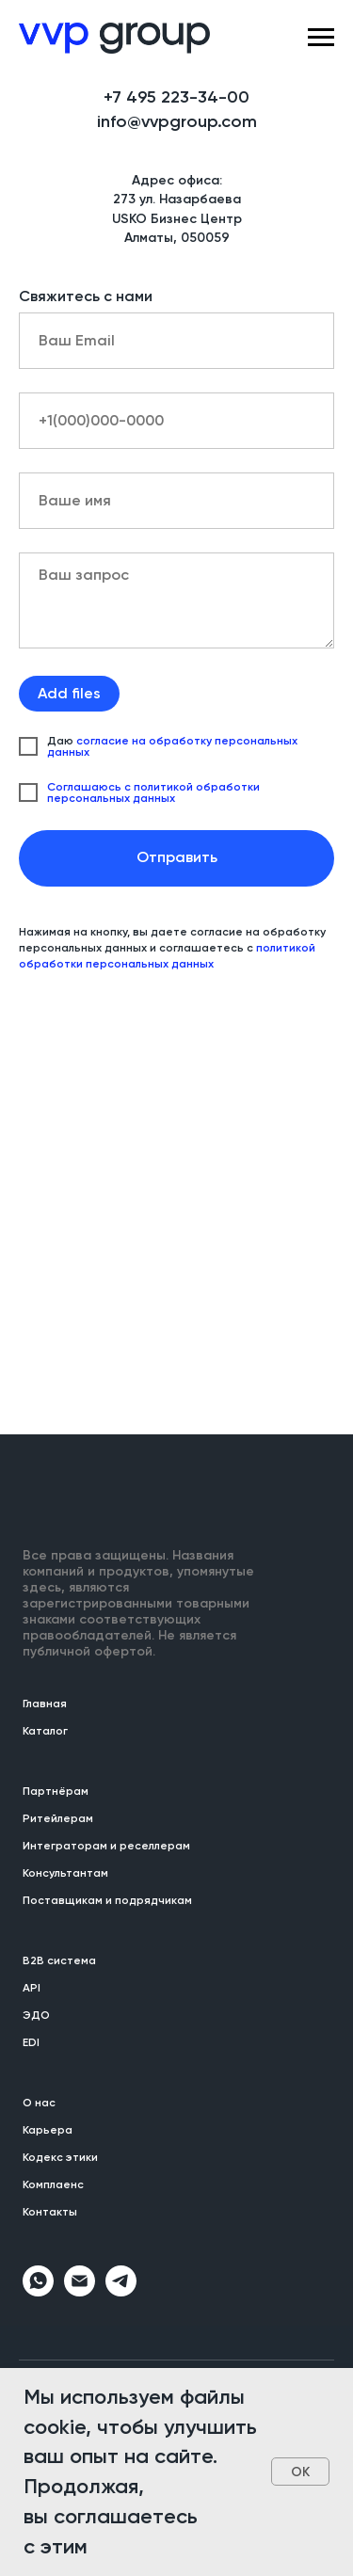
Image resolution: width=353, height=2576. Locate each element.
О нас (39, 2102)
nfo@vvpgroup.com (179, 121)
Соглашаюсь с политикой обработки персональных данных (153, 792)
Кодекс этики (60, 2157)
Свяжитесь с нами (85, 296)
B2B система (59, 1960)
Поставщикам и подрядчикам (107, 1900)
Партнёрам (55, 1791)
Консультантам (65, 1873)
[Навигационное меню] (321, 37)
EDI (31, 2042)
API (31, 1987)
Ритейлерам (58, 1818)
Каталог (45, 1730)
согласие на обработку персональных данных (172, 746)
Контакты (50, 2211)
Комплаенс (53, 2184)
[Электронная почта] (79, 2291)
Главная (45, 1703)
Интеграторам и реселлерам (106, 1845)
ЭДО (36, 2015)
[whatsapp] (38, 2291)
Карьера (47, 2129)
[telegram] (120, 2291)
